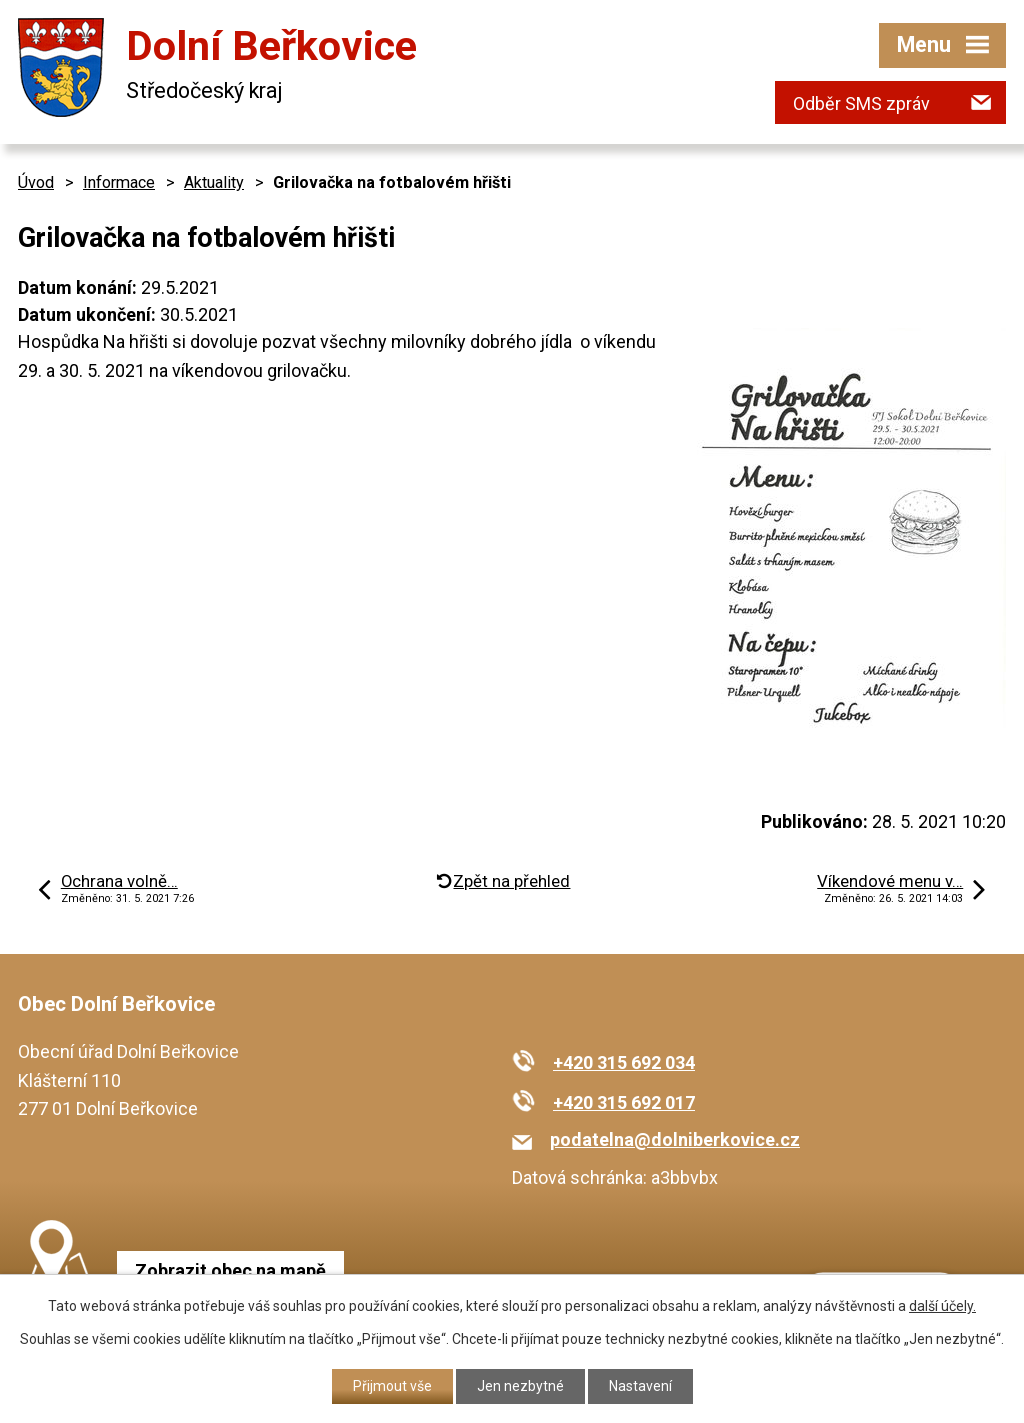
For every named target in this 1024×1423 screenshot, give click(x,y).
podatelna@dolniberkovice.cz (675, 1139)
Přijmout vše (392, 1386)
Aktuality (214, 182)
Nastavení (640, 1386)
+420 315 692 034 (624, 1062)
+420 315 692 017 (624, 1102)
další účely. (942, 1306)
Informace (119, 182)
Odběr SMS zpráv (861, 103)
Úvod (36, 182)
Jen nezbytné (520, 1386)
